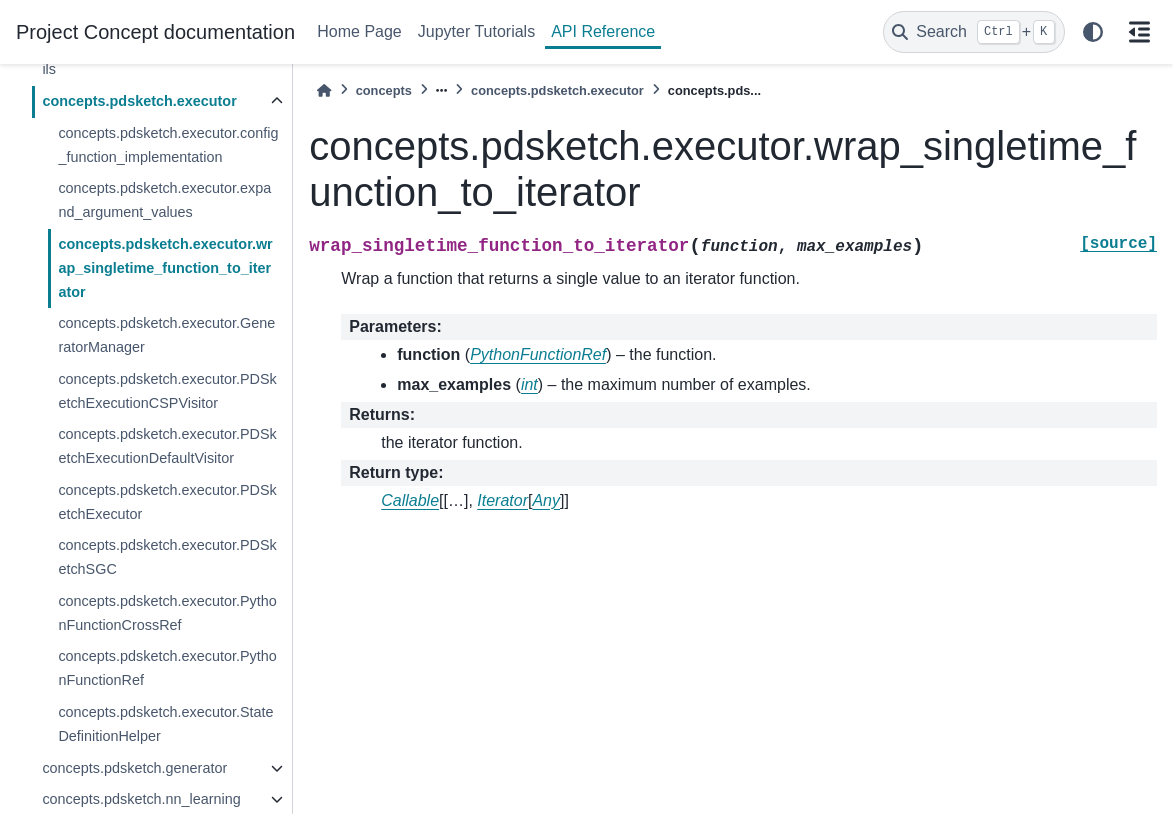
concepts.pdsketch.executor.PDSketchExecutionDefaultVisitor (167, 446)
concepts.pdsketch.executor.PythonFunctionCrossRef (167, 613)
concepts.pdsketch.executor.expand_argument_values (164, 200)
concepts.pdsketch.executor (139, 101)
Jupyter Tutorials (476, 31)
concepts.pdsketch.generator (134, 768)
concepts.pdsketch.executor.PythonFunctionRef (167, 668)
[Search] (974, 32)
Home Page (359, 31)
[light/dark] (1093, 32)
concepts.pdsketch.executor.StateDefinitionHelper (165, 724)
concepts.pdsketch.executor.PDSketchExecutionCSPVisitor (167, 391)
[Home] (324, 90)
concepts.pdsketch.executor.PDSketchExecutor (167, 502)
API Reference (603, 31)
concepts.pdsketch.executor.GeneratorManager (166, 335)
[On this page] (1139, 32)
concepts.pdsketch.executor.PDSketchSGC (167, 557)
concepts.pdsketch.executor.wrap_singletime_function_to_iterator (165, 268)
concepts (384, 90)
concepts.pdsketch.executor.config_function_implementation (168, 145)
